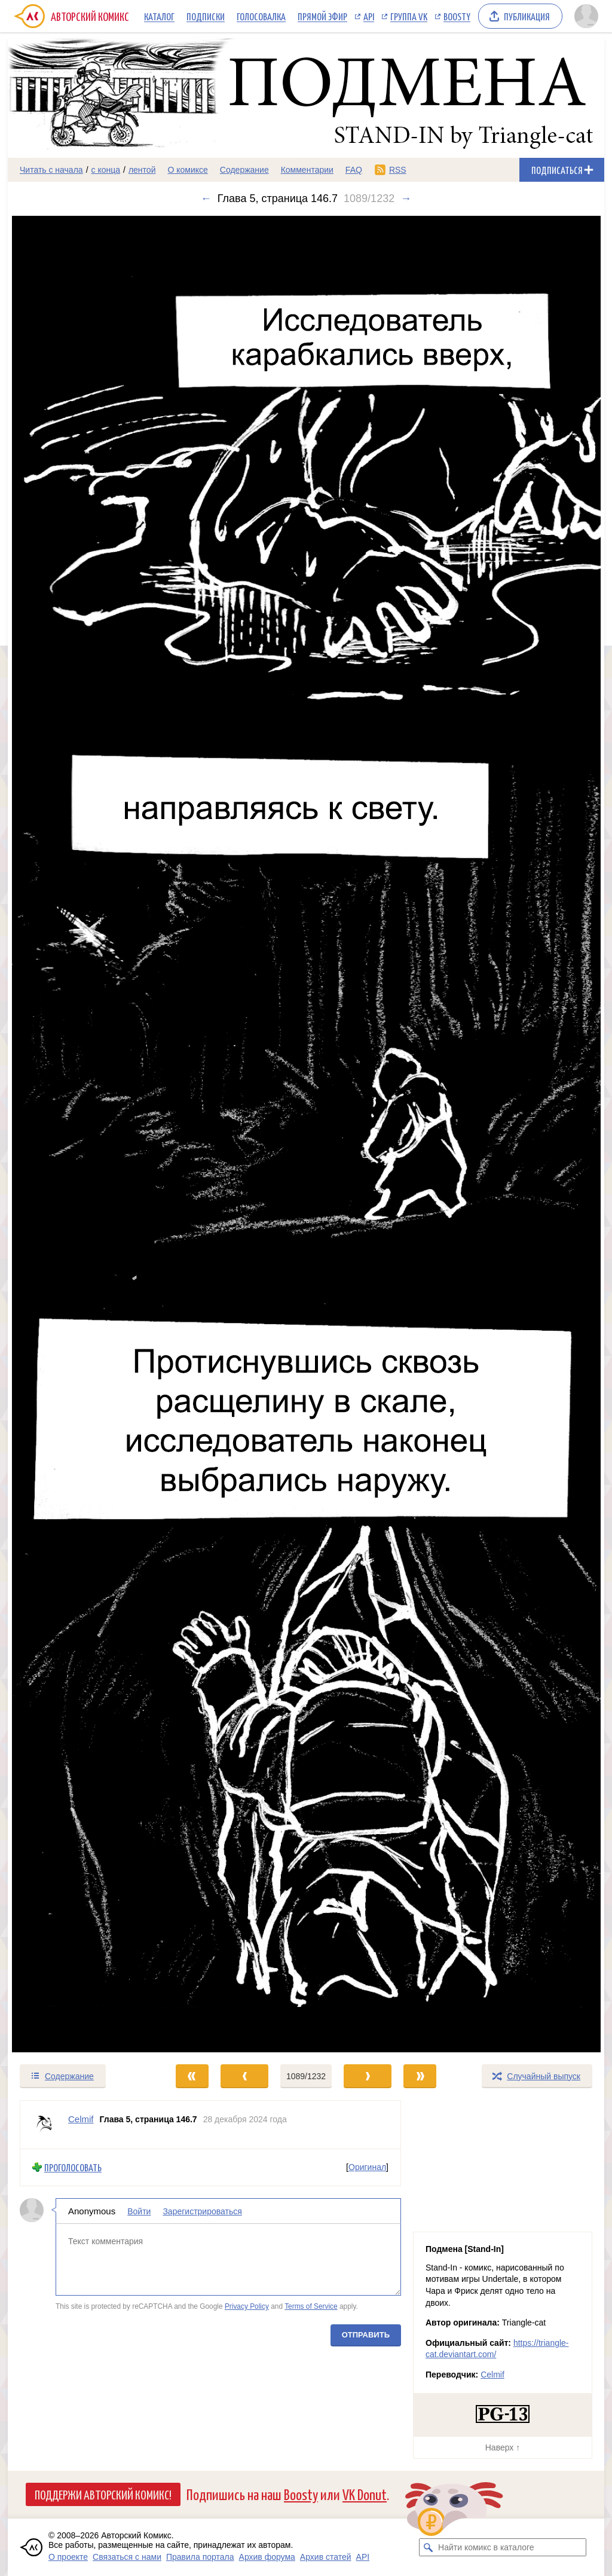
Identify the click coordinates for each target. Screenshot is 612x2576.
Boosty (456, 16)
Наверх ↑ (502, 2447)
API (368, 16)
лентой (142, 170)
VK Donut (364, 2494)
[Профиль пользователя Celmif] (44, 2125)
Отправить (366, 2334)
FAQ (353, 170)
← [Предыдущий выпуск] (206, 198)
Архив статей (325, 2557)
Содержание (244, 170)
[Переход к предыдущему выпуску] (82, 1134)
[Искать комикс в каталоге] (428, 2547)
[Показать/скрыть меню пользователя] (586, 16)
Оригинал (367, 2167)
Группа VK (408, 16)
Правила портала (200, 2557)
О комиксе (187, 170)
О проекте (68, 2557)
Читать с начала (51, 170)
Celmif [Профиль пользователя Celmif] (81, 2119)
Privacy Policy (247, 2306)
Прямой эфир (322, 16)
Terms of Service (311, 2306)
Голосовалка (261, 16)
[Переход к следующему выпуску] (306, 1134)
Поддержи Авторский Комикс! (103, 2494)
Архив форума (267, 2557)
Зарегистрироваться (202, 2211)
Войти (139, 2211)
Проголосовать (73, 2167)
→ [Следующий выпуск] (405, 198)
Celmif (492, 2374)
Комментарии (307, 170)
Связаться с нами (127, 2557)
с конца (106, 170)
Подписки (205, 16)
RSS (397, 170)
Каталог (159, 16)
